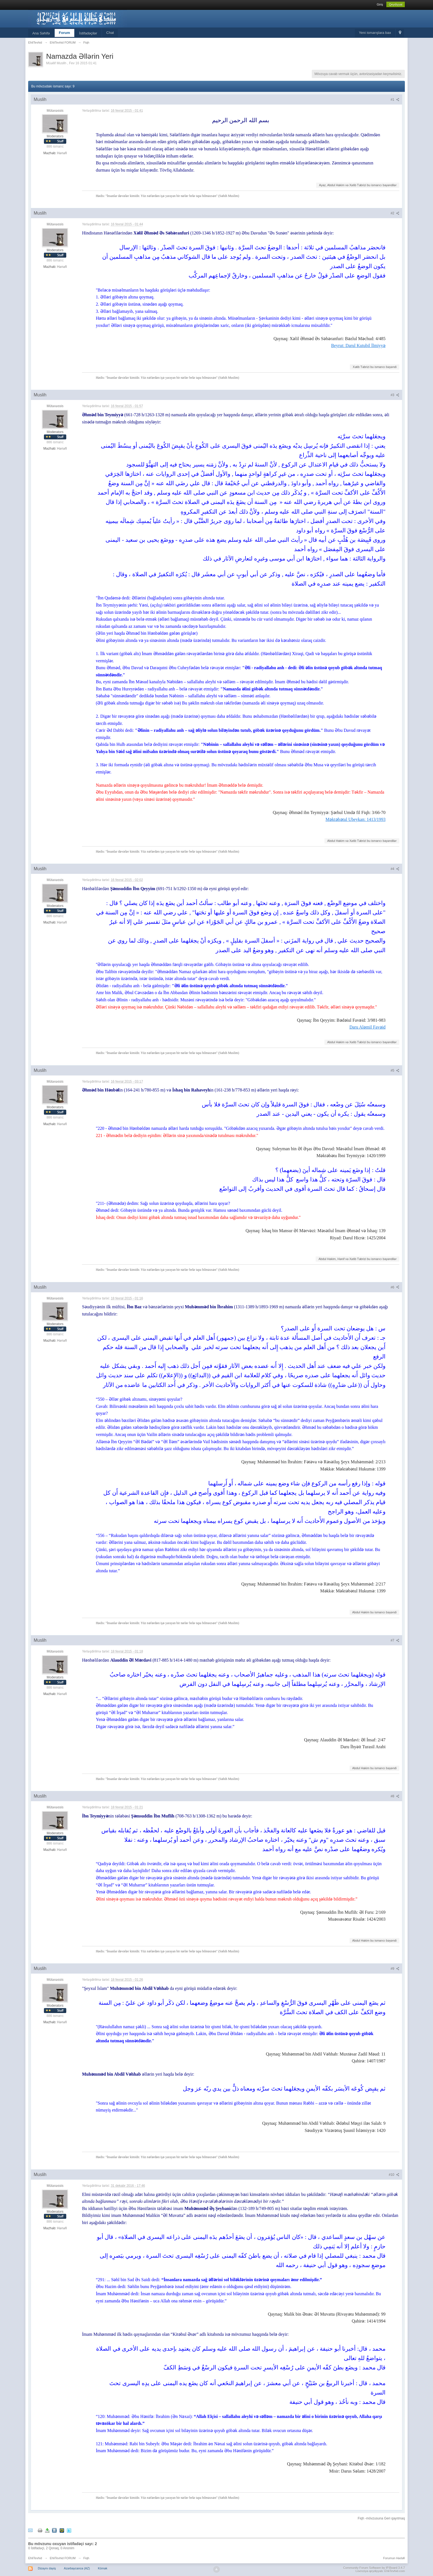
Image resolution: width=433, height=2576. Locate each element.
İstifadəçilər (88, 33)
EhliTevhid (35, 2558)
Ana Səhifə (41, 33)
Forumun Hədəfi (394, 2558)
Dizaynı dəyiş (47, 2568)
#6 (394, 1287)
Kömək (102, 2568)
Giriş (380, 4)
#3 (394, 395)
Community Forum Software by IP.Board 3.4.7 (374, 2567)
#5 (394, 1070)
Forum (64, 33)
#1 (394, 100)
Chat (110, 33)
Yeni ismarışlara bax (375, 33)
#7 (394, 1640)
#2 (394, 213)
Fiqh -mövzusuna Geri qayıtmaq (381, 2518)
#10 (394, 2175)
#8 (394, 1796)
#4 (394, 869)
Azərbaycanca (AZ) (77, 2568)
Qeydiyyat (395, 4)
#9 (394, 1969)
